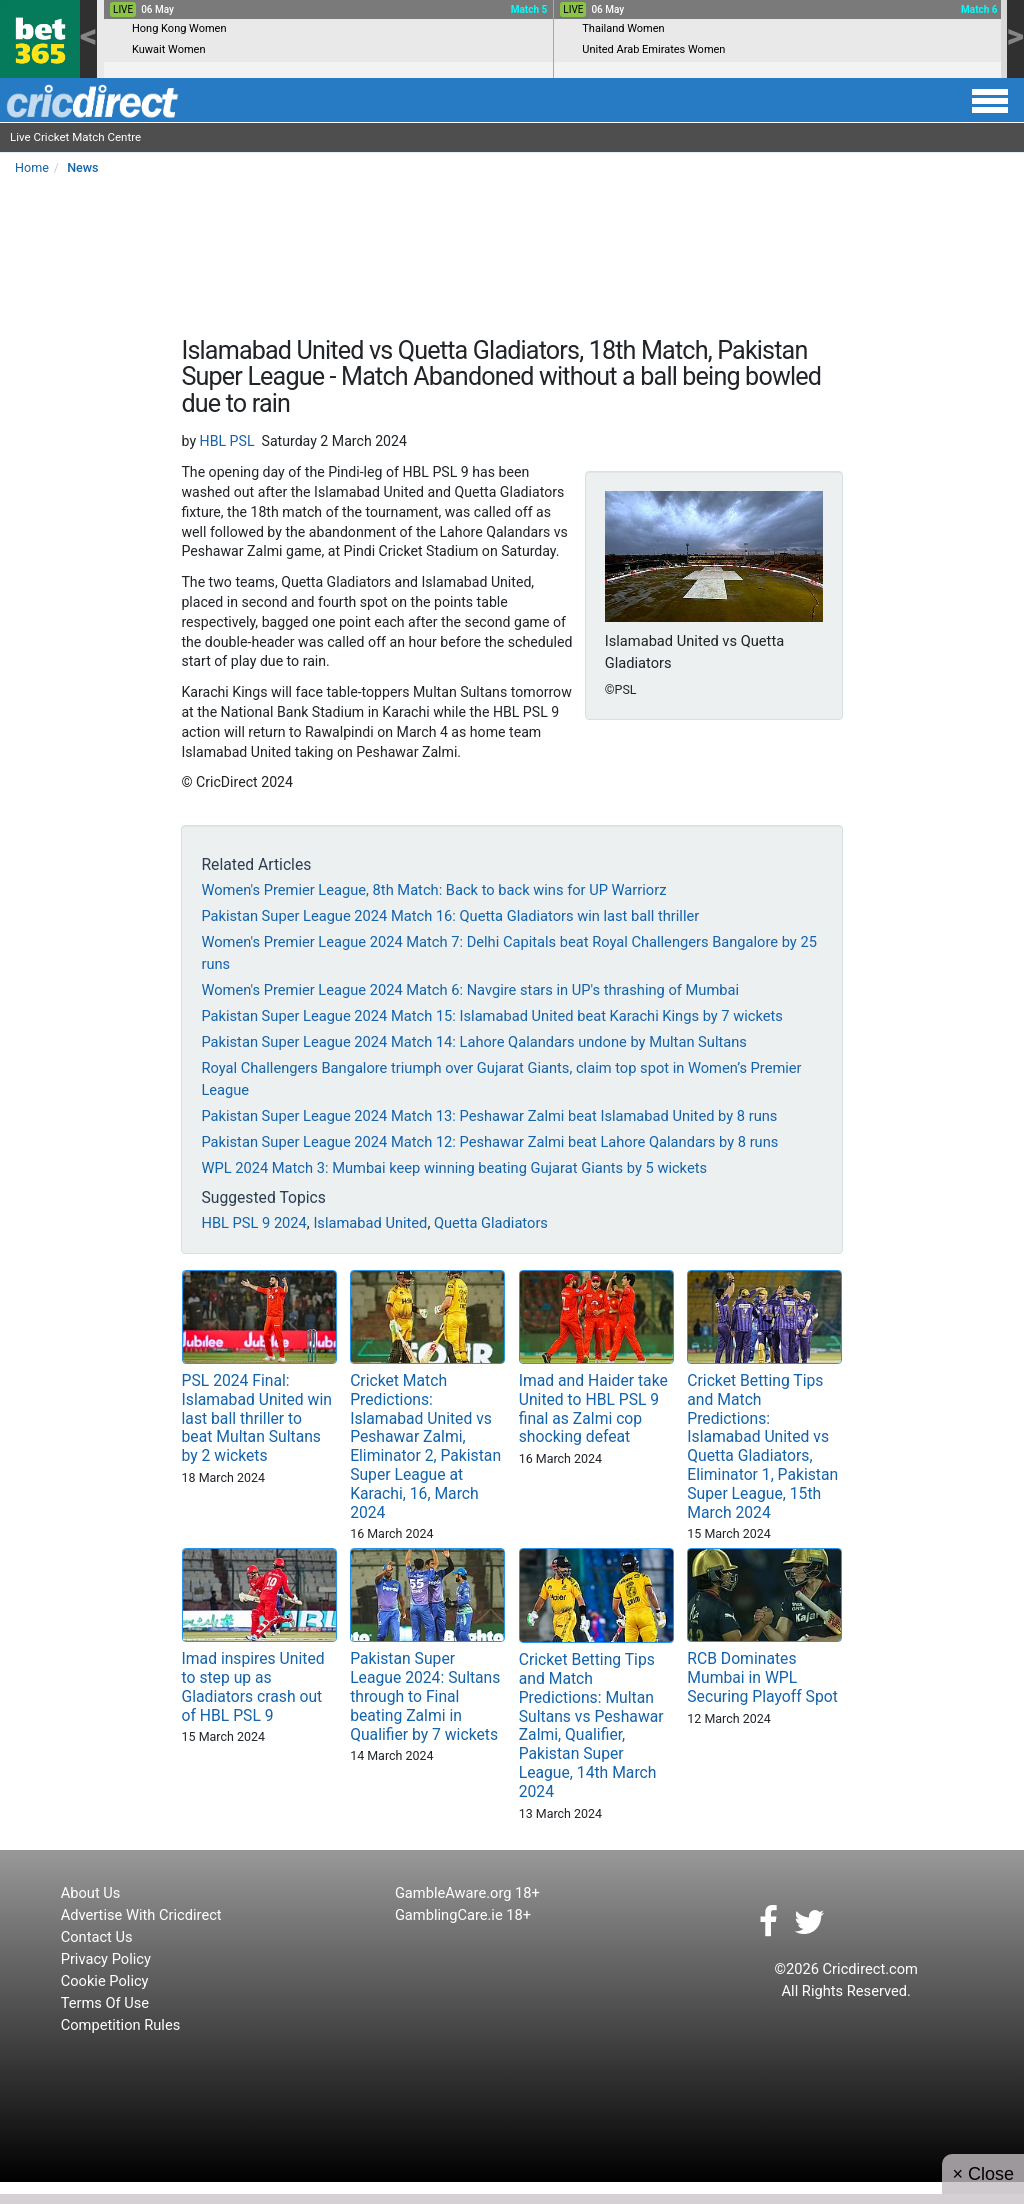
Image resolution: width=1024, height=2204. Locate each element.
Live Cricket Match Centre (75, 137)
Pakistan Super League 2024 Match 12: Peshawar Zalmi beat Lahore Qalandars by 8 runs (489, 1142)
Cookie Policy (105, 1981)
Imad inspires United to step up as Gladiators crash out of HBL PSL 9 (253, 1687)
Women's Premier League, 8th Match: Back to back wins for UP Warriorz (433, 890)
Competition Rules (121, 2025)
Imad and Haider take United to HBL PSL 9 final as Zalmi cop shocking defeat (593, 1409)
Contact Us (97, 1937)
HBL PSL (227, 441)
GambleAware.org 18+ (467, 1893)
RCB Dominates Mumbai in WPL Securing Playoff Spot (762, 1677)
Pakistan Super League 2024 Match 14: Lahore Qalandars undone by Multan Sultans (473, 1042)
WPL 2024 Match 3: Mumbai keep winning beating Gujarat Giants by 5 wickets (454, 1168)
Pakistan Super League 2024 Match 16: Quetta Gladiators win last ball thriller (450, 916)
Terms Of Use (105, 2003)
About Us (91, 1893)
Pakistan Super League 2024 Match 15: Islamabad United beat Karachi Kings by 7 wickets (491, 1016)
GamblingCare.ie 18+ (463, 1915)
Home (32, 167)
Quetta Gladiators (491, 1223)
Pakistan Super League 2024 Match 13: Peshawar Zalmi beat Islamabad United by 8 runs (489, 1116)
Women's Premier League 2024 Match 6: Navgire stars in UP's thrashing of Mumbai (470, 990)
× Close (983, 2174)
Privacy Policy (106, 1959)
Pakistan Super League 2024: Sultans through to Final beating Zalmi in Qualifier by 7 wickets (425, 1696)
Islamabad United (370, 1223)
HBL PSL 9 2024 (253, 1223)
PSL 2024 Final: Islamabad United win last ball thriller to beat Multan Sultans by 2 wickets (257, 1418)
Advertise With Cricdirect (141, 1915)
